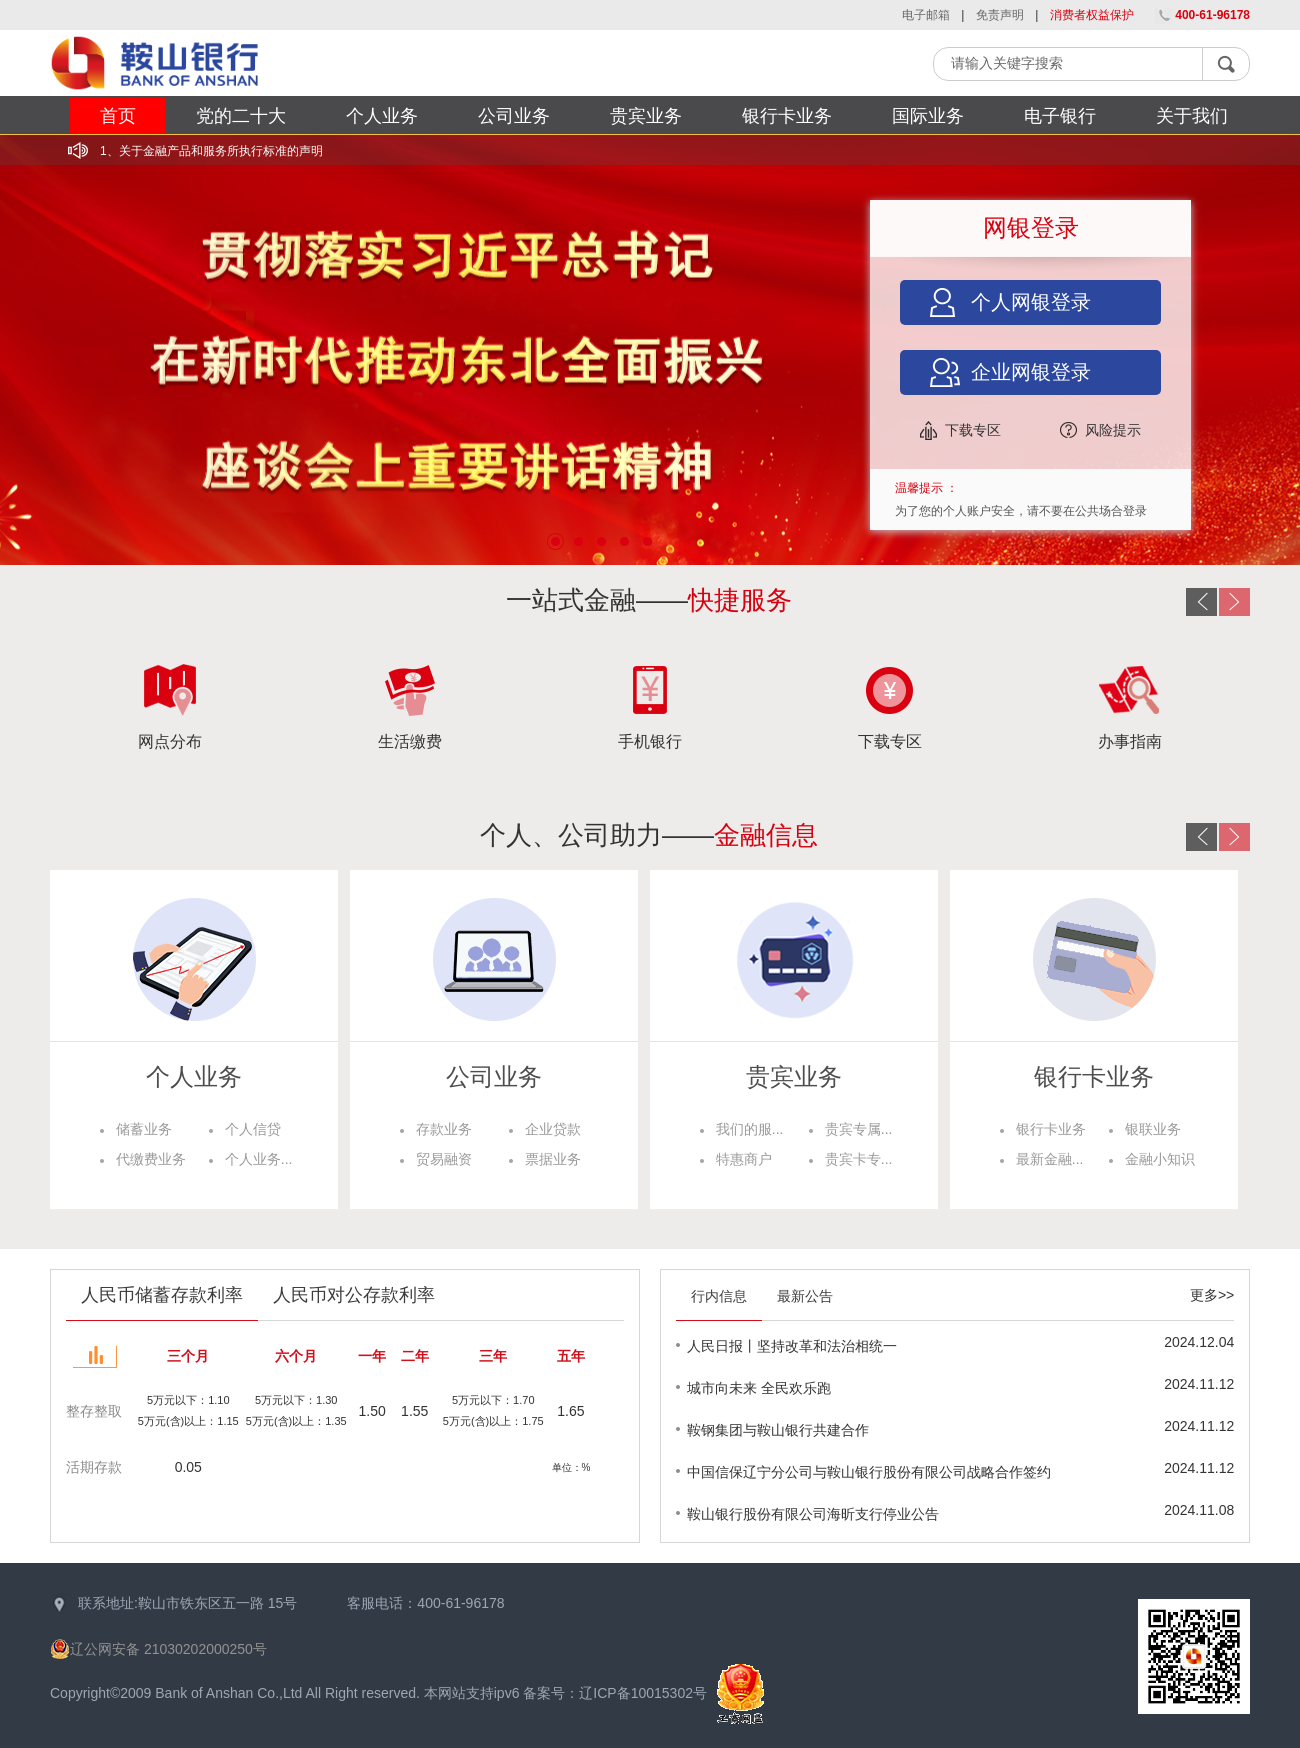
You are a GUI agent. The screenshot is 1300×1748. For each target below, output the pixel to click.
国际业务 (928, 116)
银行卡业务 (787, 116)
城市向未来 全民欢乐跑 (759, 1388)
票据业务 (553, 1159)
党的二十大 (241, 116)
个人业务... (259, 1159)
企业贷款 (553, 1129)
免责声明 (1001, 15)
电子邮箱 (927, 15)
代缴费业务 (151, 1159)
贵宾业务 (646, 116)
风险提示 (1113, 430)
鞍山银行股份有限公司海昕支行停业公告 (813, 1514)
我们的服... (750, 1129)
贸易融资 (444, 1159)
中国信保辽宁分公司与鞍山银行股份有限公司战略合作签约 (869, 1472)
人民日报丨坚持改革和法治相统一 (792, 1346)
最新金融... (1050, 1159)
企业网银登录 (1031, 372)
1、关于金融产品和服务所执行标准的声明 (211, 151)
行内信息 (719, 1296)
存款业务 (444, 1129)
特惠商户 (744, 1159)
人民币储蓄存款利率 (162, 1295)
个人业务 (382, 116)
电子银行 (1060, 116)
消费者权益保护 (1093, 15)
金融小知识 (1160, 1159)
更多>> (1212, 1295)
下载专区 (973, 430)
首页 (118, 116)
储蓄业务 (144, 1129)
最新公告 (805, 1296)
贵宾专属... (859, 1129)
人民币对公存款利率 (354, 1295)
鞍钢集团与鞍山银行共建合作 (778, 1430)
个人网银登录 (1031, 302)
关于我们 (1192, 116)
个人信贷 (253, 1129)
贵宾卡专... (859, 1159)
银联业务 (1153, 1129)
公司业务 (514, 116)
